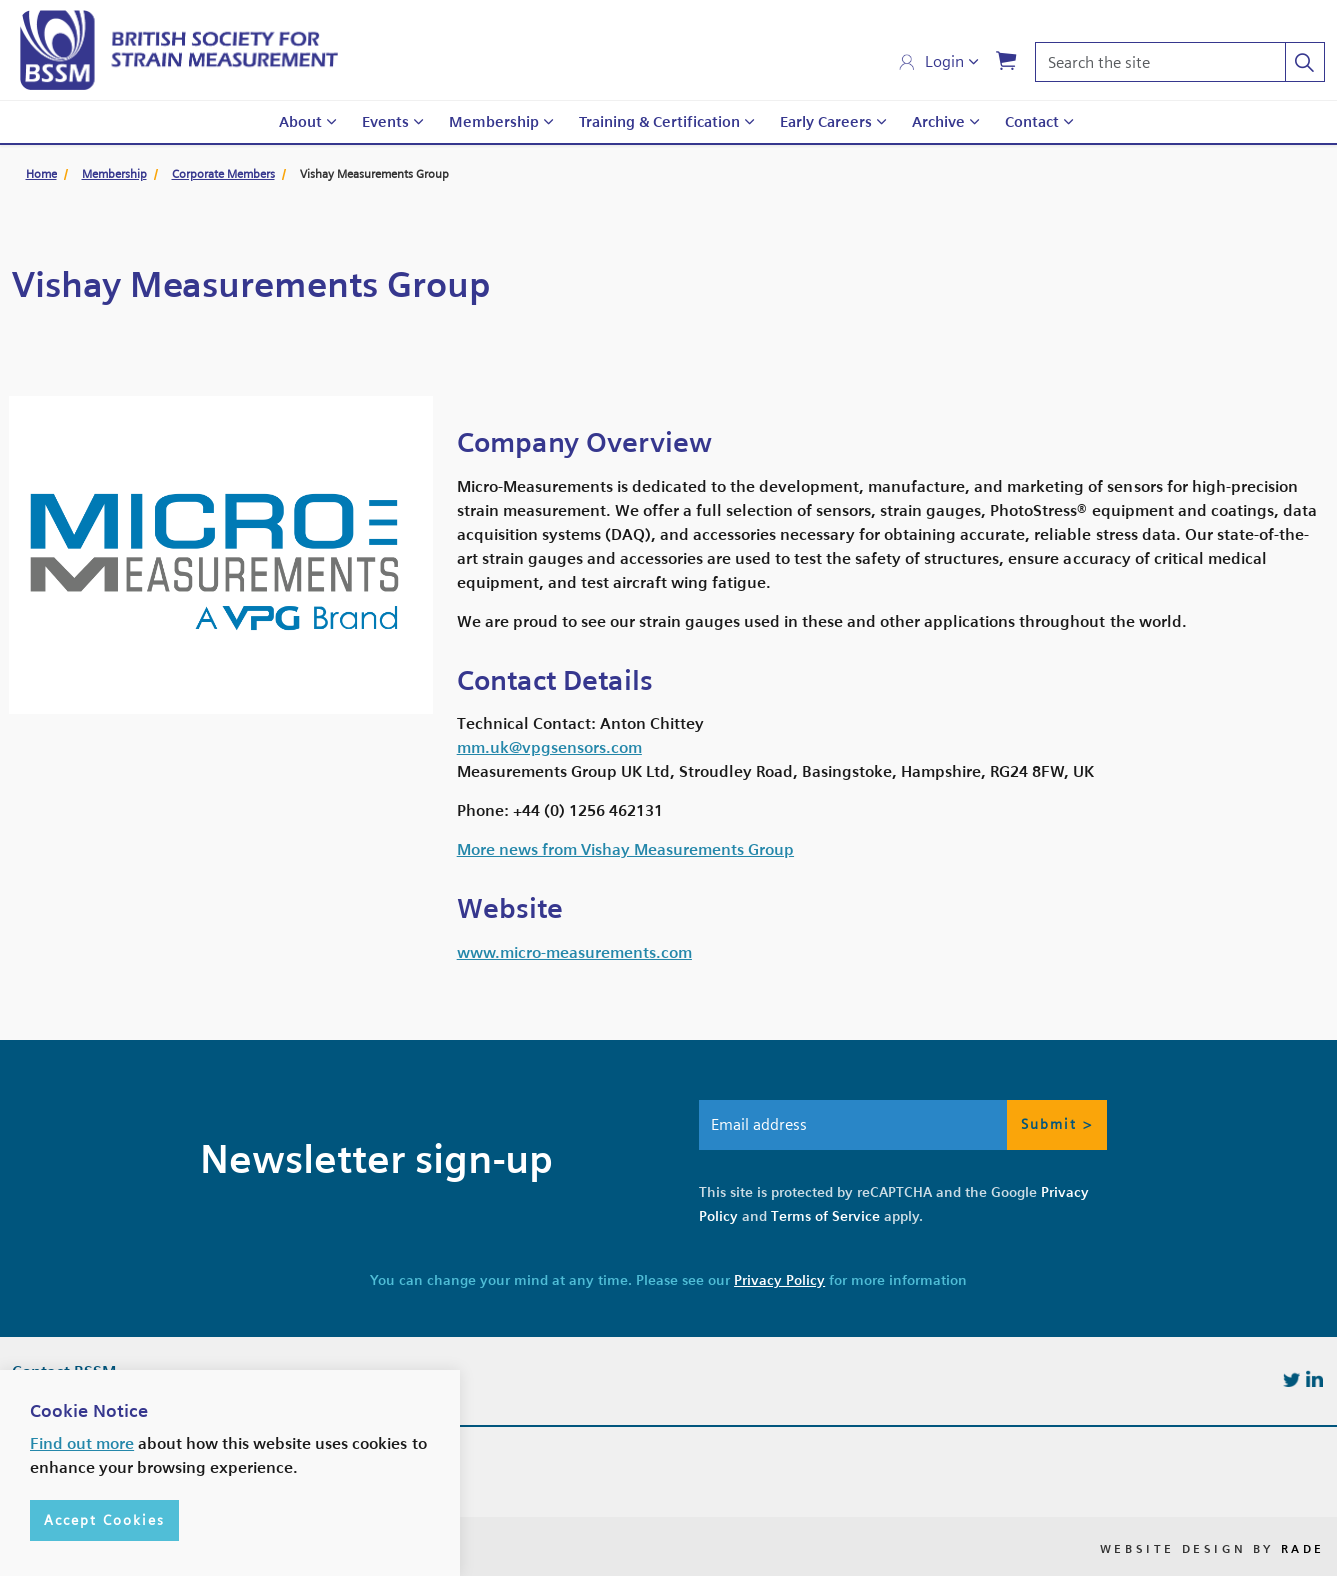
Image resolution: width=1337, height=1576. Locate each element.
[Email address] (903, 1125)
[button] (1305, 62)
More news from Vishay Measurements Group (625, 849)
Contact (1032, 122)
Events (385, 122)
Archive (938, 122)
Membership (494, 122)
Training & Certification (659, 122)
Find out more (82, 1514)
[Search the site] (1180, 62)
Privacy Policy (779, 1280)
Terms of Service (825, 1216)
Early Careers (826, 122)
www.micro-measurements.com (574, 952)
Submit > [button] (1057, 1125)
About (300, 122)
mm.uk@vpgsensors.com (549, 747)
